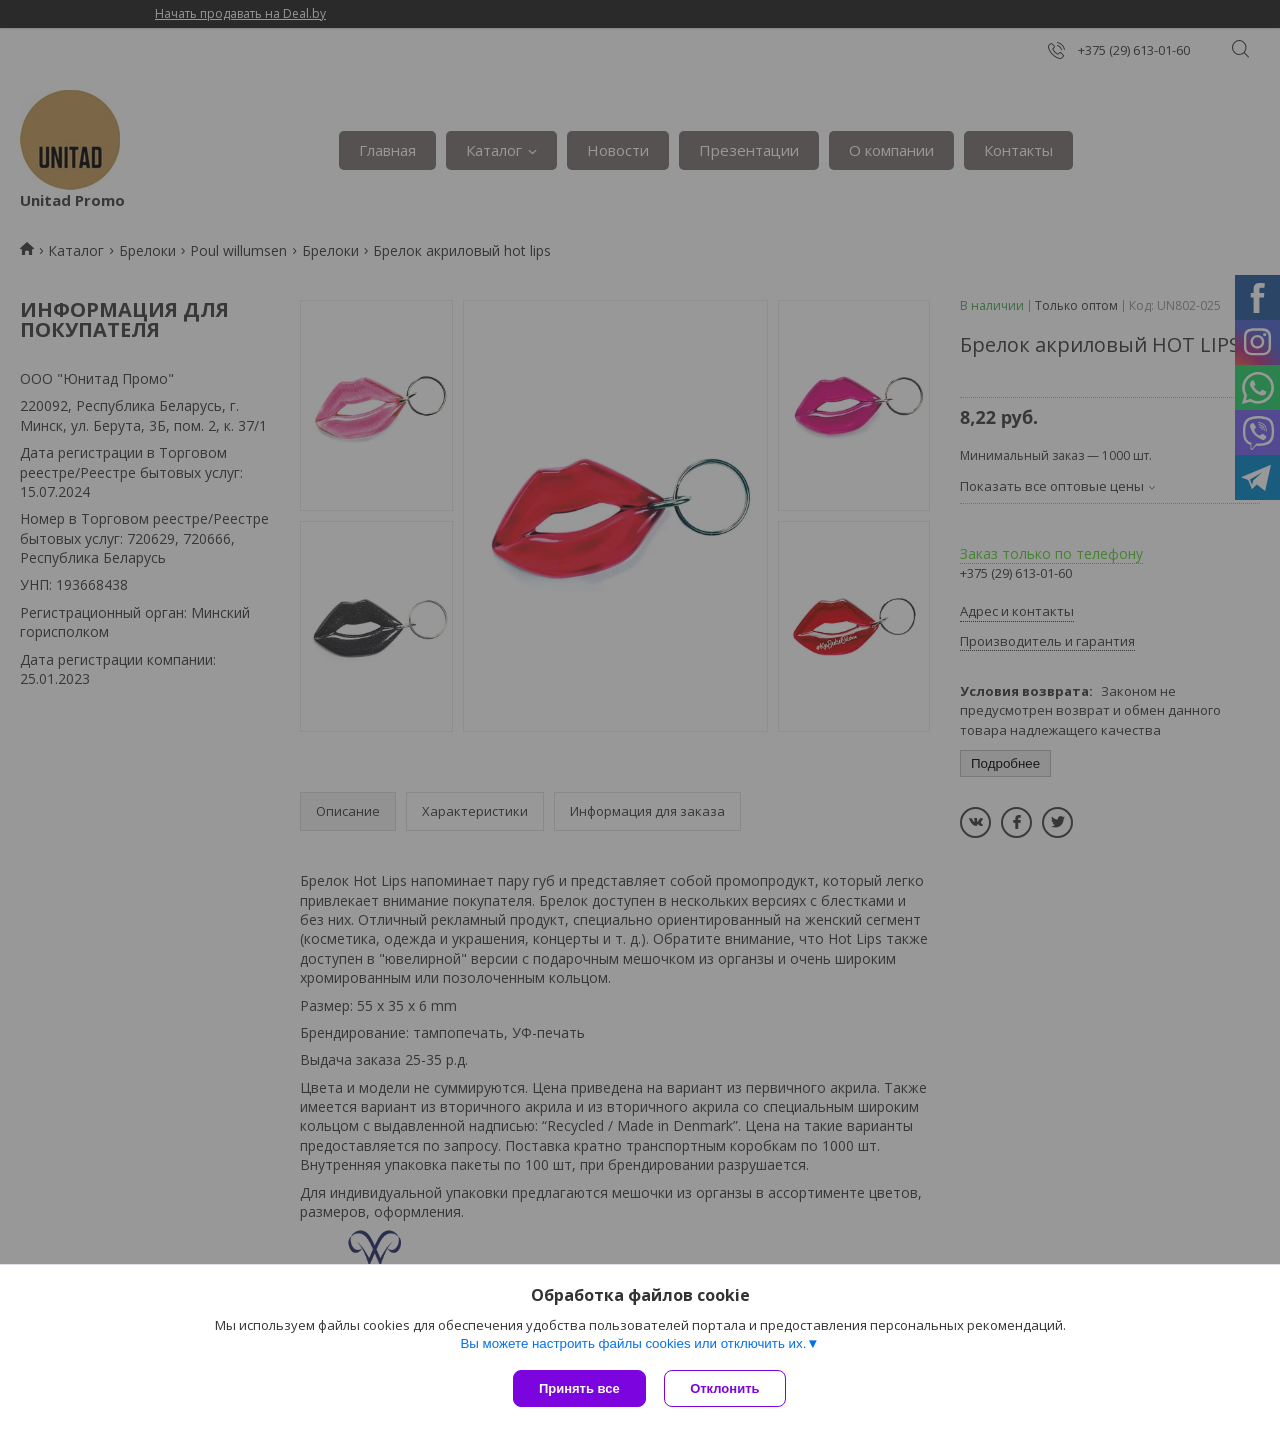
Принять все (579, 1388)
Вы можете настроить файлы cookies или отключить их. (633, 1344)
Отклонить (726, 1388)
